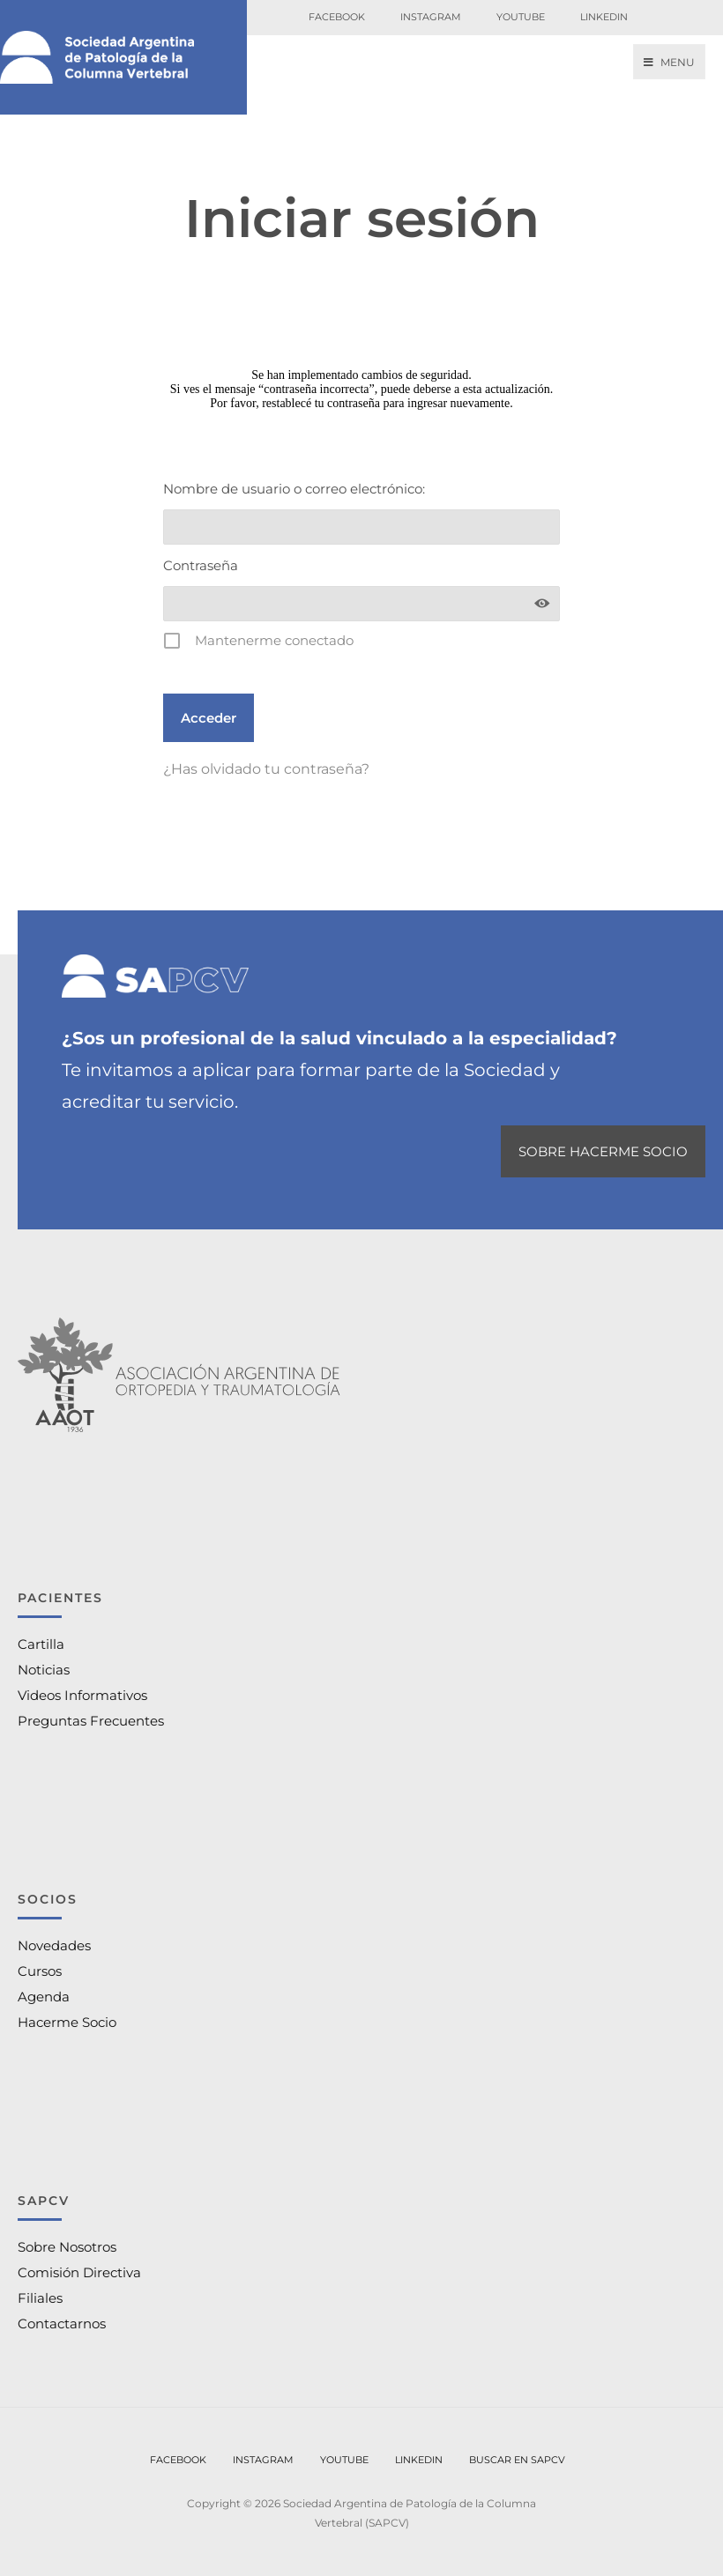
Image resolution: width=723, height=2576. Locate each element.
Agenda (44, 1996)
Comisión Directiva (79, 2272)
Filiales (40, 2298)
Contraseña (200, 565)
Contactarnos (62, 2323)
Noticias (44, 1669)
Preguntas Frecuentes (91, 1720)
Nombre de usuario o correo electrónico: (294, 488)
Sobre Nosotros (67, 2246)
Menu (669, 62)
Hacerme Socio (67, 2022)
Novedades (54, 1945)
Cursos (40, 1971)
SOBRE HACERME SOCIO (603, 1151)
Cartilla (41, 1644)
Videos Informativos (82, 1695)
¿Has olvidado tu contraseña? (266, 769)
